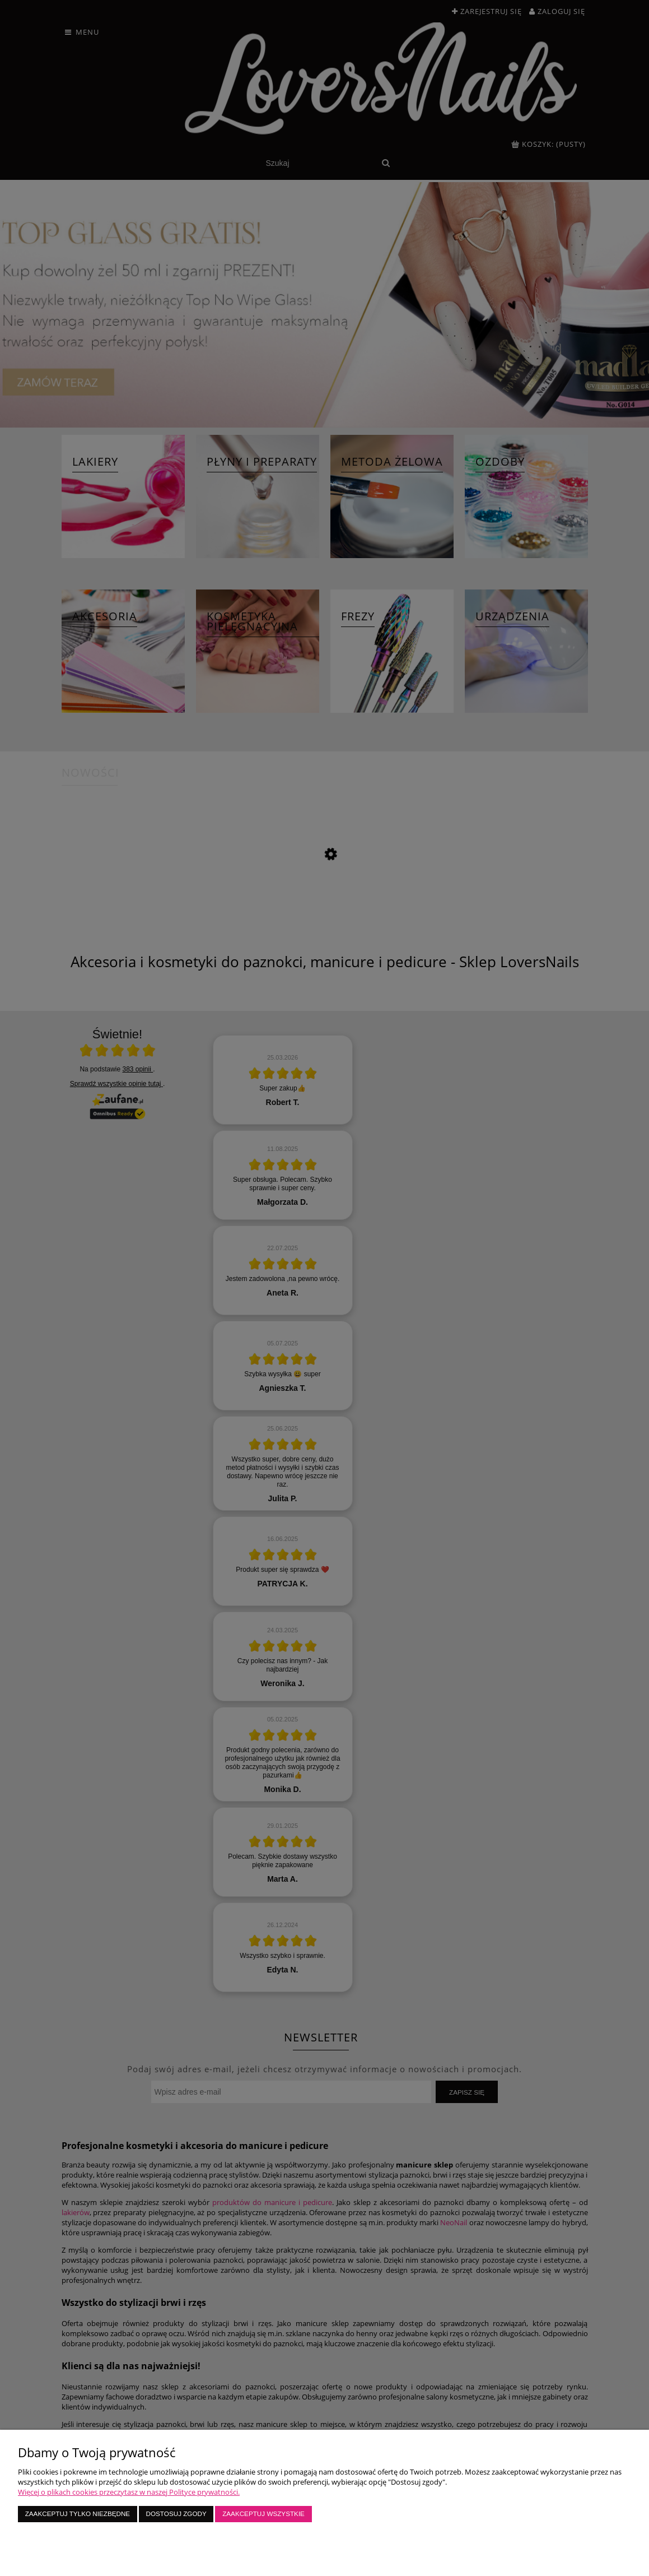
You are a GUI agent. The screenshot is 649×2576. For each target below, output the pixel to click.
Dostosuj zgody (176, 2513)
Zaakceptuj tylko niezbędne (77, 2513)
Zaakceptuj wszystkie (263, 2513)
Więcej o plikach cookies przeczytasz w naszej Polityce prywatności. (129, 2492)
